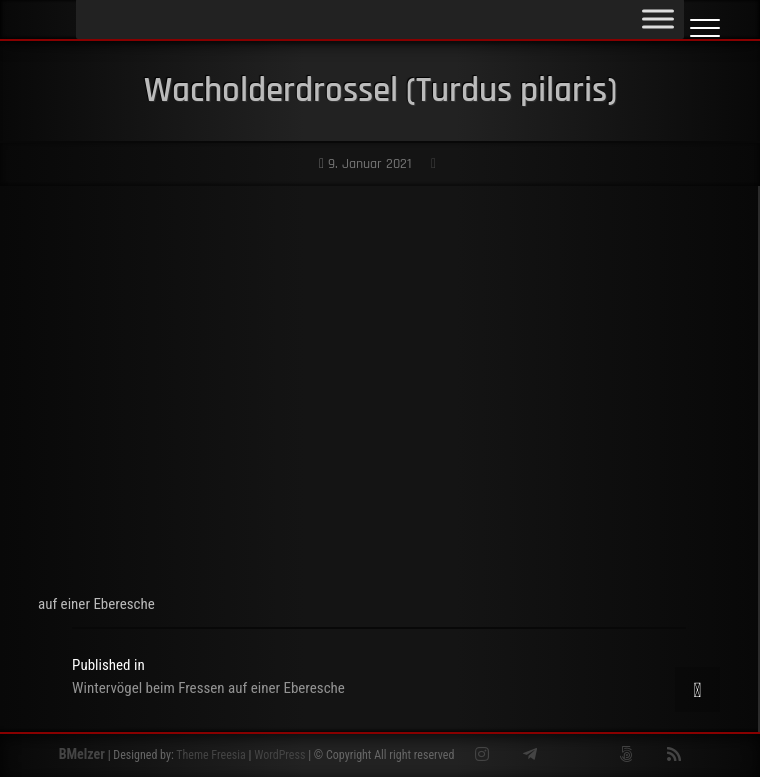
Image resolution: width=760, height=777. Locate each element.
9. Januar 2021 (365, 164)
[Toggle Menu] (658, 18)
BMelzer (82, 754)
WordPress (279, 755)
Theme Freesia (210, 755)
